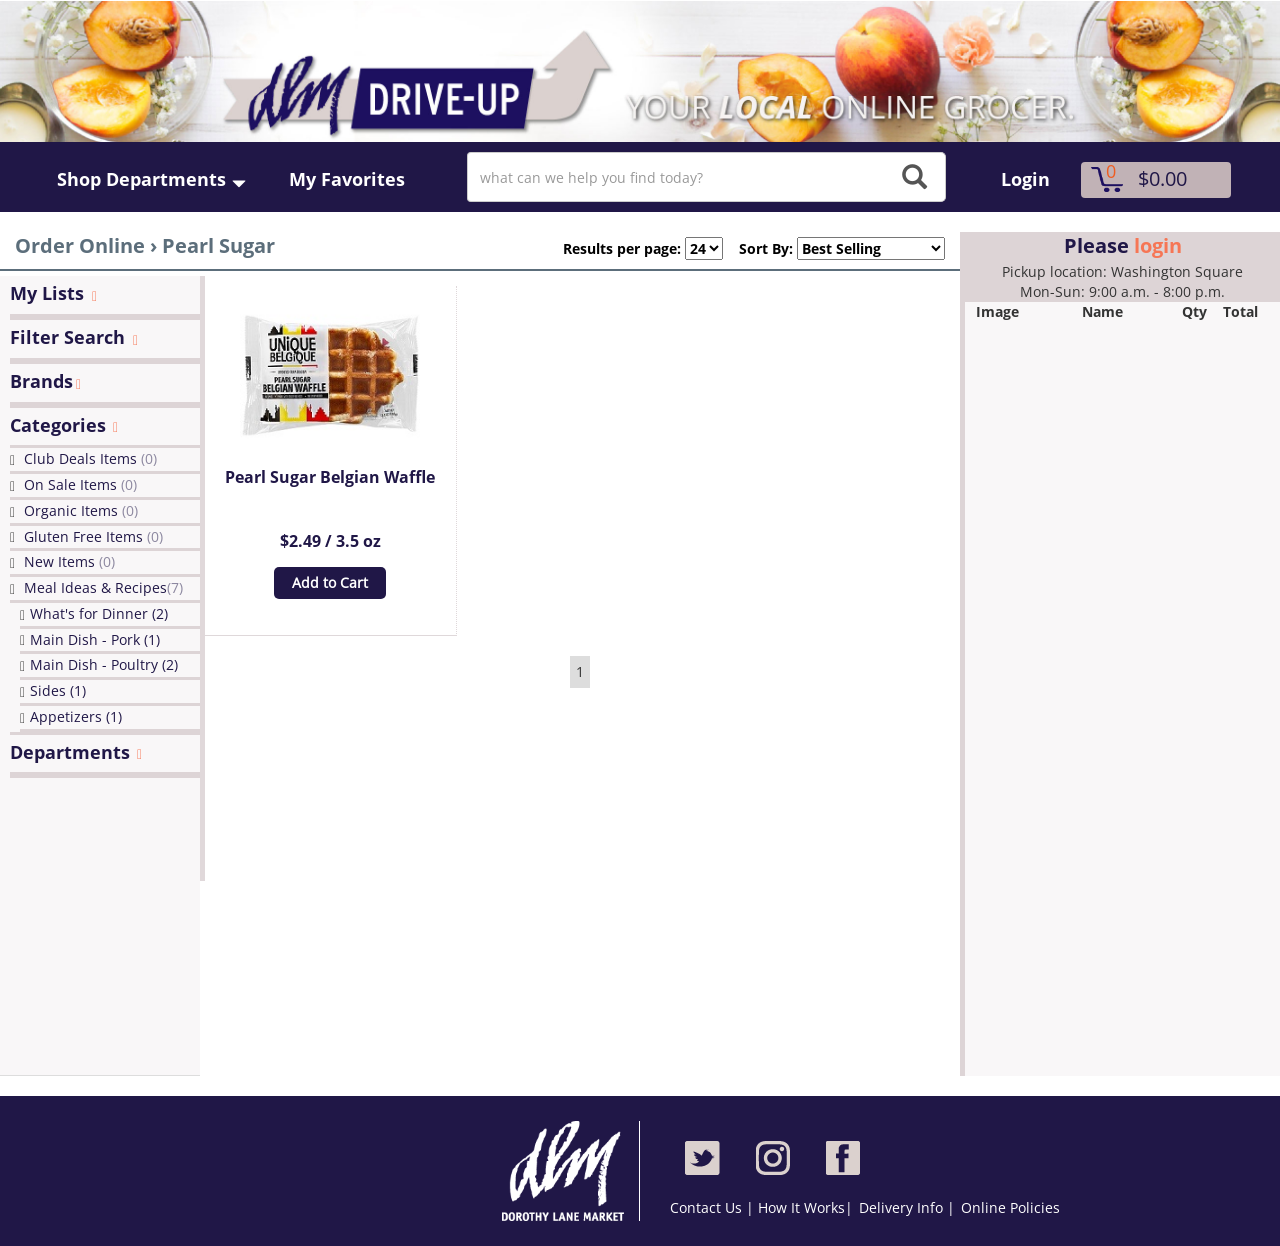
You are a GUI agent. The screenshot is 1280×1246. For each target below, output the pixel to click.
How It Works (801, 1207)
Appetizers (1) (76, 716)
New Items (69, 561)
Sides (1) (58, 690)
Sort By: (758, 248)
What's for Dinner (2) (99, 613)
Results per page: (622, 248)
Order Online (80, 245)
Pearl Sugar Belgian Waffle (330, 477)
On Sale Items (80, 484)
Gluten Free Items (93, 536)
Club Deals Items (90, 458)
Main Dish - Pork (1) (95, 639)
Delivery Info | (907, 1207)
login (1158, 245)
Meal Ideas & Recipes (103, 587)
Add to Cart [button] (330, 582)
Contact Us (708, 1207)
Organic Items (81, 510)
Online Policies (1010, 1207)
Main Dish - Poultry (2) (104, 664)
